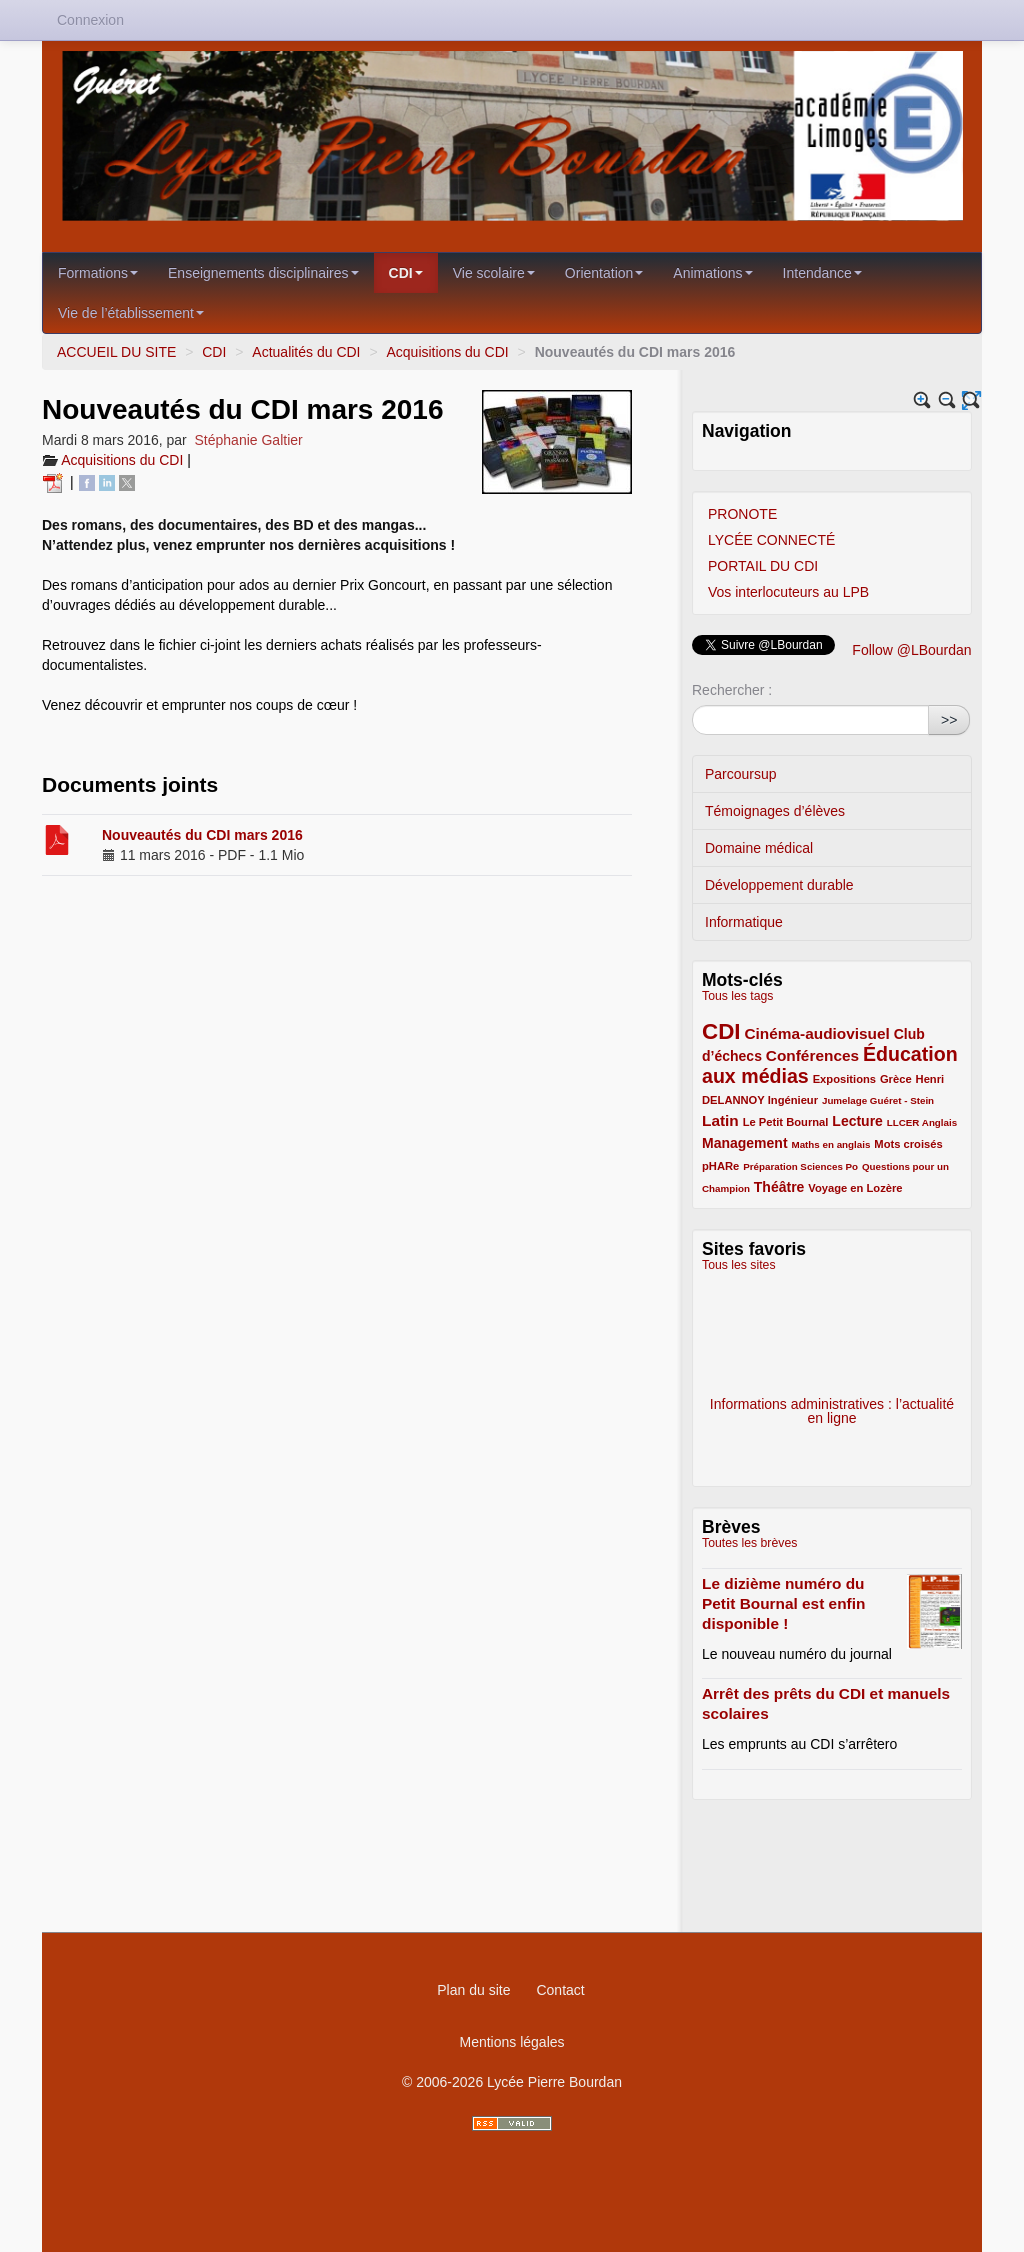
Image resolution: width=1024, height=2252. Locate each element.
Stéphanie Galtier (249, 440)
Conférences (812, 1055)
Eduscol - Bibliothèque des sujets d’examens (832, 1343)
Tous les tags (738, 996)
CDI (406, 273)
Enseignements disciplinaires (263, 273)
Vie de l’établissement (131, 313)
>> (949, 720)
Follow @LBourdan (911, 650)
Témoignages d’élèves (775, 811)
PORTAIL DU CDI (763, 566)
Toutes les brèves (749, 1543)
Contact (560, 1990)
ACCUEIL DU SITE (116, 352)
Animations (712, 273)
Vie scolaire (494, 273)
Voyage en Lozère (855, 1188)
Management (745, 1143)
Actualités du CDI (306, 352)
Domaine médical (759, 848)
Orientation (604, 273)
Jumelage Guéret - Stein (878, 1100)
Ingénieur (793, 1100)
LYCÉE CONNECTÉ (771, 540)
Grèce (896, 1079)
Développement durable (779, 885)
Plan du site (473, 1990)
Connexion (90, 20)
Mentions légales (511, 2042)
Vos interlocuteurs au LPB (788, 592)
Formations (98, 273)
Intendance (822, 273)
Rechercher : (732, 690)
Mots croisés (908, 1144)
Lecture (857, 1121)
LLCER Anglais (922, 1122)
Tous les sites (739, 1265)
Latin (720, 1120)
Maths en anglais (830, 1144)
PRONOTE (742, 514)
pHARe (720, 1166)
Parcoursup (741, 774)
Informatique (744, 922)
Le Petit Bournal (786, 1122)
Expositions (844, 1079)
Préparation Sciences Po (800, 1166)
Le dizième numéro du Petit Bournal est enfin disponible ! (783, 1603)
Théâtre (779, 1187)
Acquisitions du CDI (447, 352)
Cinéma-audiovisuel (816, 1033)
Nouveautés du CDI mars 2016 (202, 835)
